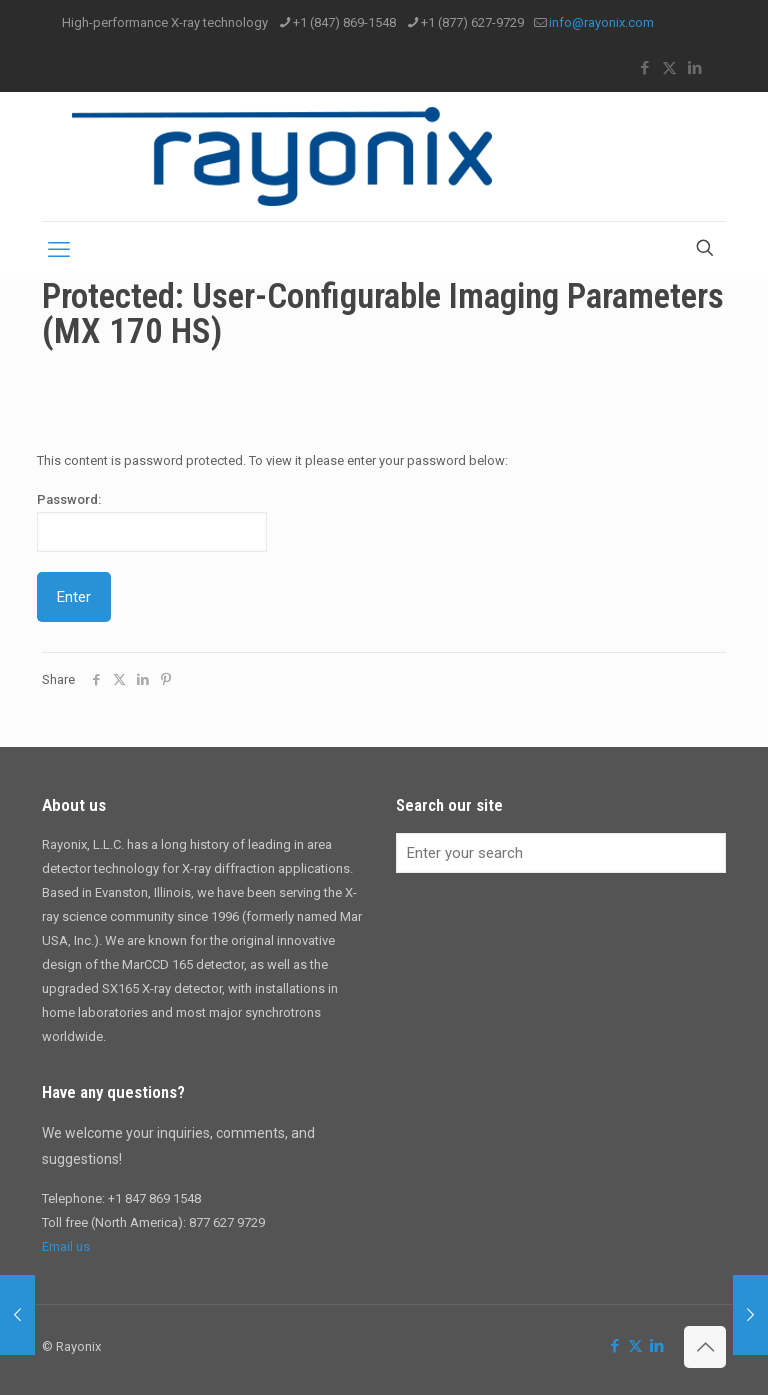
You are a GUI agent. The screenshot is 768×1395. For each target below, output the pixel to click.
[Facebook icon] (644, 68)
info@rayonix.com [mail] (601, 22)
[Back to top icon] (705, 1347)
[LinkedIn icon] (694, 68)
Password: (152, 522)
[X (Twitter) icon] (669, 68)
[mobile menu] (59, 250)
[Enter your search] (561, 853)
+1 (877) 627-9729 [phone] (472, 22)
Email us (66, 1246)
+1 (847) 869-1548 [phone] (344, 22)
